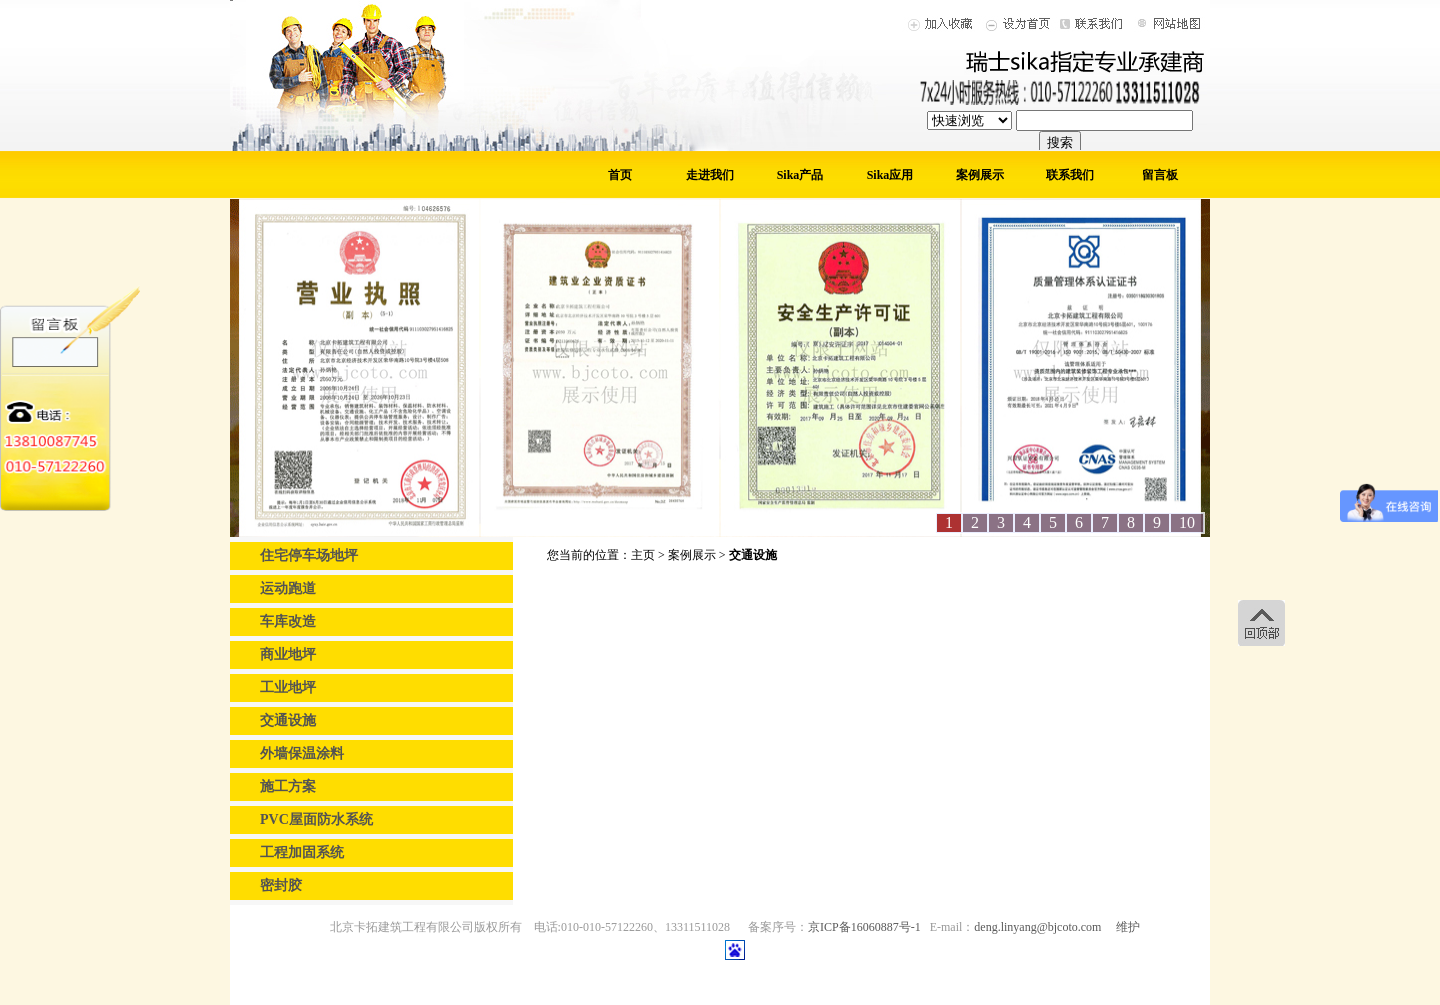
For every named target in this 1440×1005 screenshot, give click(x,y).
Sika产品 (800, 175)
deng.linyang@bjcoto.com (1037, 927)
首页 (620, 175)
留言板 (1160, 175)
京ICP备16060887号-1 (864, 927)
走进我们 (710, 175)
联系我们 (1070, 175)
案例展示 (980, 175)
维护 (1128, 927)
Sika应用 (890, 175)
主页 (643, 555)
